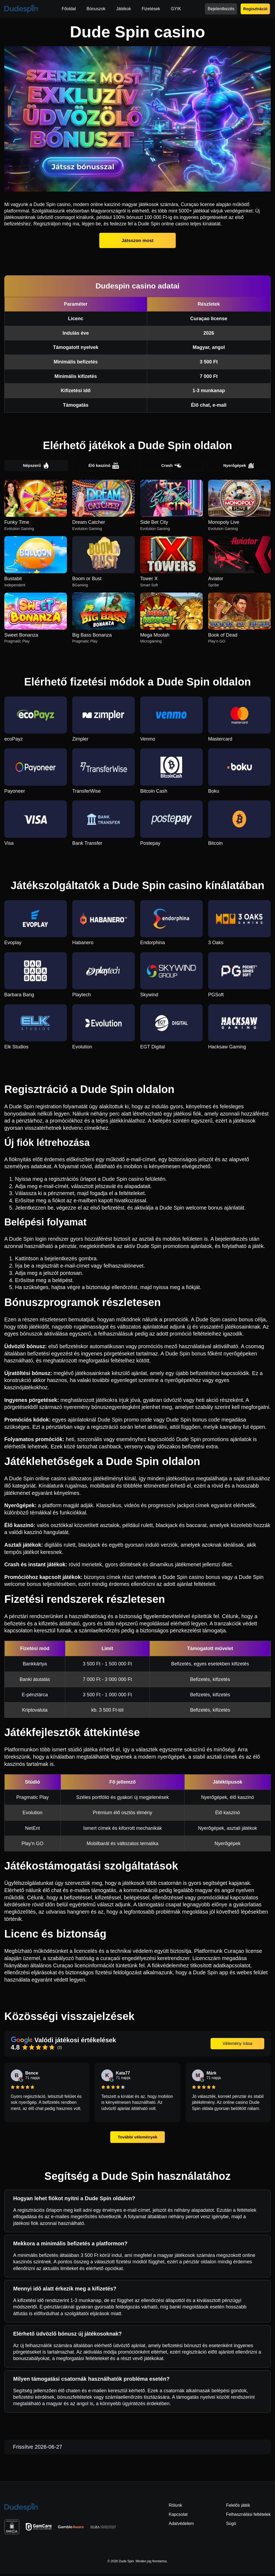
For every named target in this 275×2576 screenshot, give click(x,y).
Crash (171, 466)
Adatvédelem (181, 2525)
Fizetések (151, 8)
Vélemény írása (237, 2045)
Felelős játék (238, 2507)
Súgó (231, 2525)
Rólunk (175, 2507)
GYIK (176, 8)
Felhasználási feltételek (248, 2516)
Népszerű (36, 466)
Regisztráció (255, 8)
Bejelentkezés (221, 8)
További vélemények (137, 2139)
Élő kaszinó (104, 466)
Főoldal (69, 8)
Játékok (123, 8)
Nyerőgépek (238, 466)
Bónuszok (95, 8)
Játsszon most (137, 240)
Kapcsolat (178, 2516)
